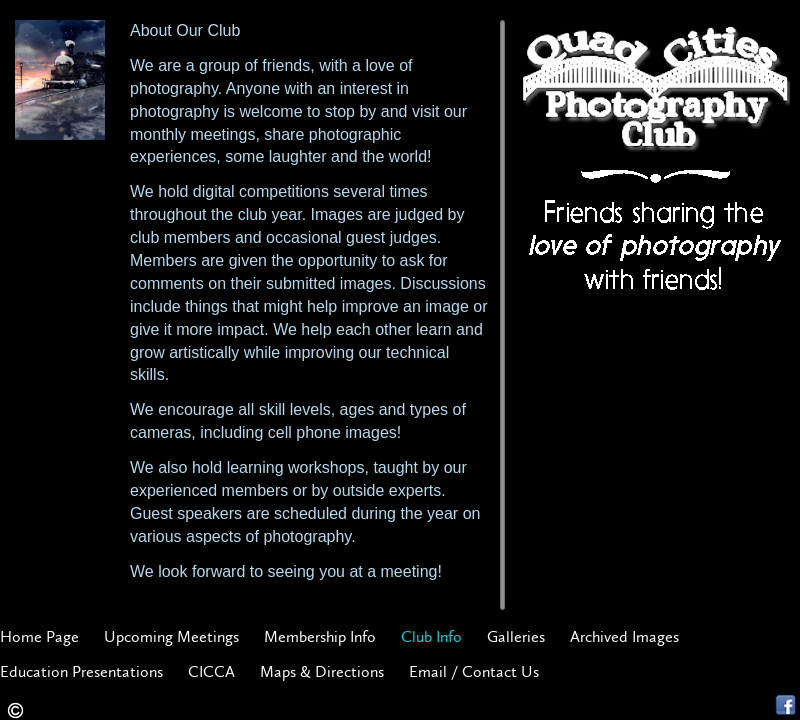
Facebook (785, 705)
